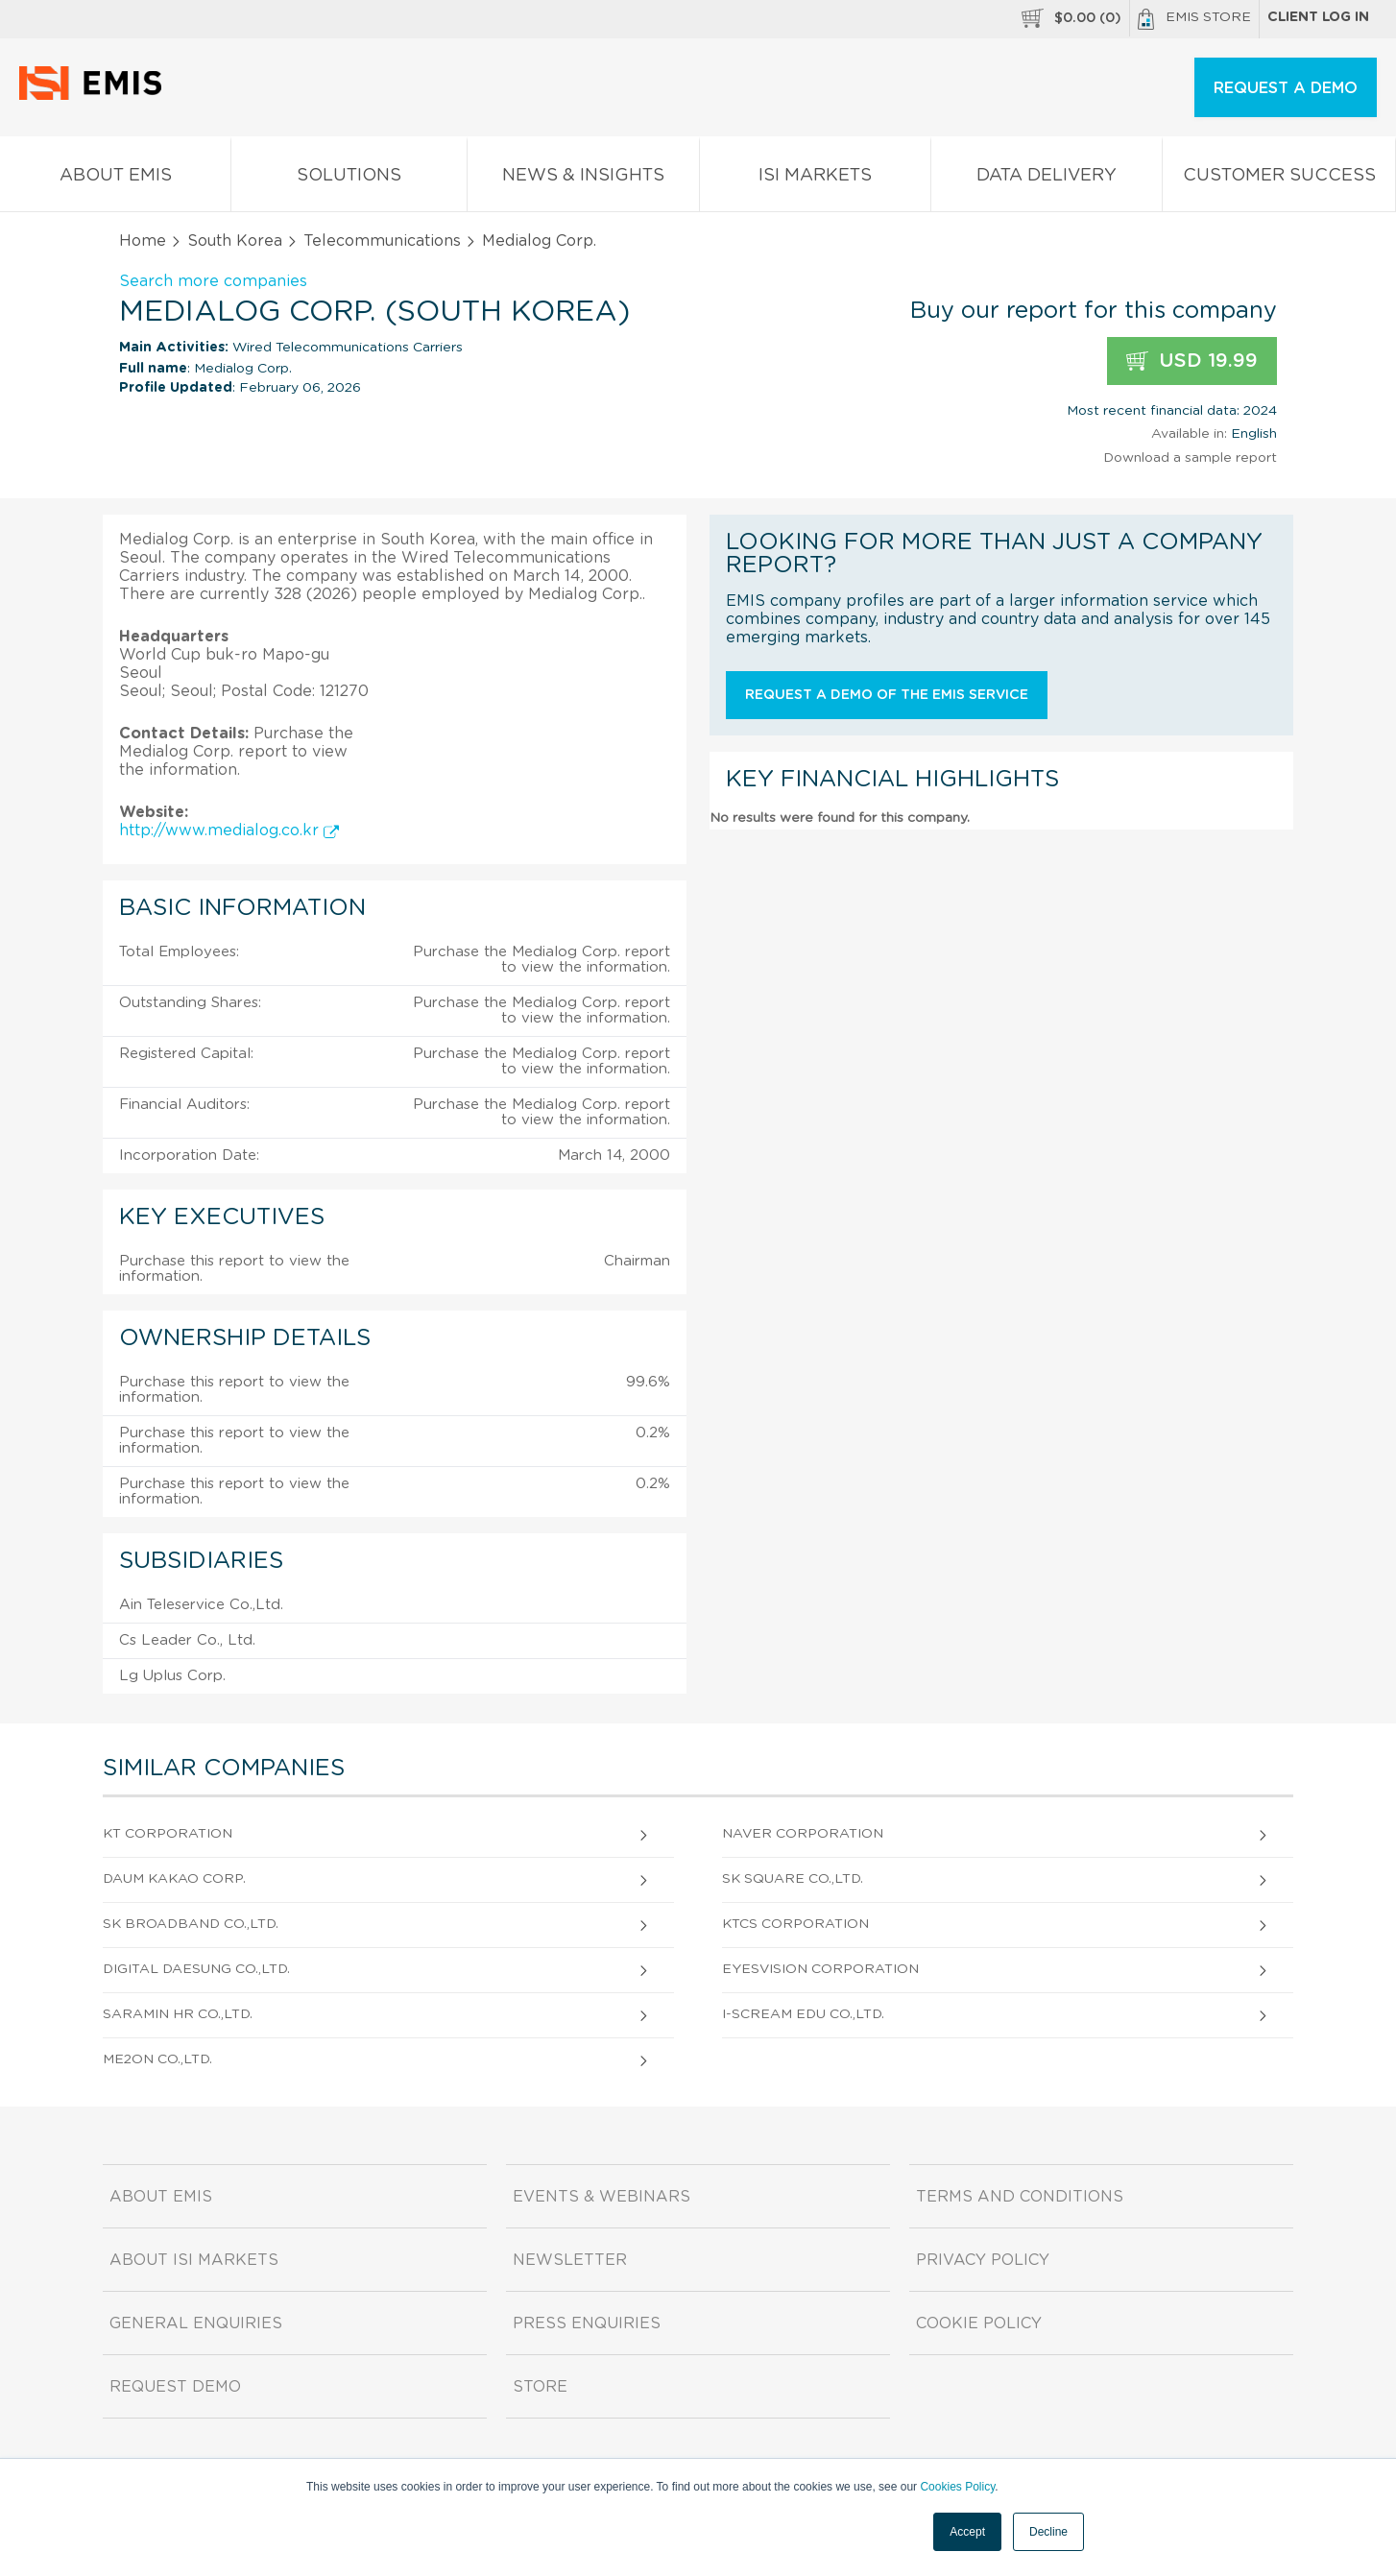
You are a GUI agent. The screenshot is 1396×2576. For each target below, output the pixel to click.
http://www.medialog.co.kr (229, 830)
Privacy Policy (982, 2260)
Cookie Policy (979, 2323)
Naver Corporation (802, 1834)
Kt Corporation (167, 1834)
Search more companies (213, 281)
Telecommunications (382, 241)
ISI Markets (815, 179)
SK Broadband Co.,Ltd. (190, 1924)
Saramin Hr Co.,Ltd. (178, 2014)
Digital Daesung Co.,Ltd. (196, 1969)
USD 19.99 (1192, 361)
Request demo (175, 2387)
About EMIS (115, 179)
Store (540, 2387)
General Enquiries (195, 2323)
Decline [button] (1048, 2532)
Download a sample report (1190, 458)
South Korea (234, 241)
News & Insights (583, 179)
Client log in (1318, 17)
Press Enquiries (587, 2323)
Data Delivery (1047, 179)
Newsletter (570, 2260)
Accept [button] (967, 2532)
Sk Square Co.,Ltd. (792, 1879)
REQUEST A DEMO (1286, 88)
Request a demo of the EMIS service (886, 695)
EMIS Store (1194, 19)
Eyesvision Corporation (820, 1969)
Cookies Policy (957, 2486)
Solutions (349, 179)
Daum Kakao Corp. (174, 1879)
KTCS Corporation (795, 1924)
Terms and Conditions (1019, 2196)
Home (142, 241)
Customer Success (1279, 179)
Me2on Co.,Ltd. (157, 2059)
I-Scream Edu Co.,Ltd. (803, 2014)
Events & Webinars (601, 2196)
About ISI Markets (193, 2260)
